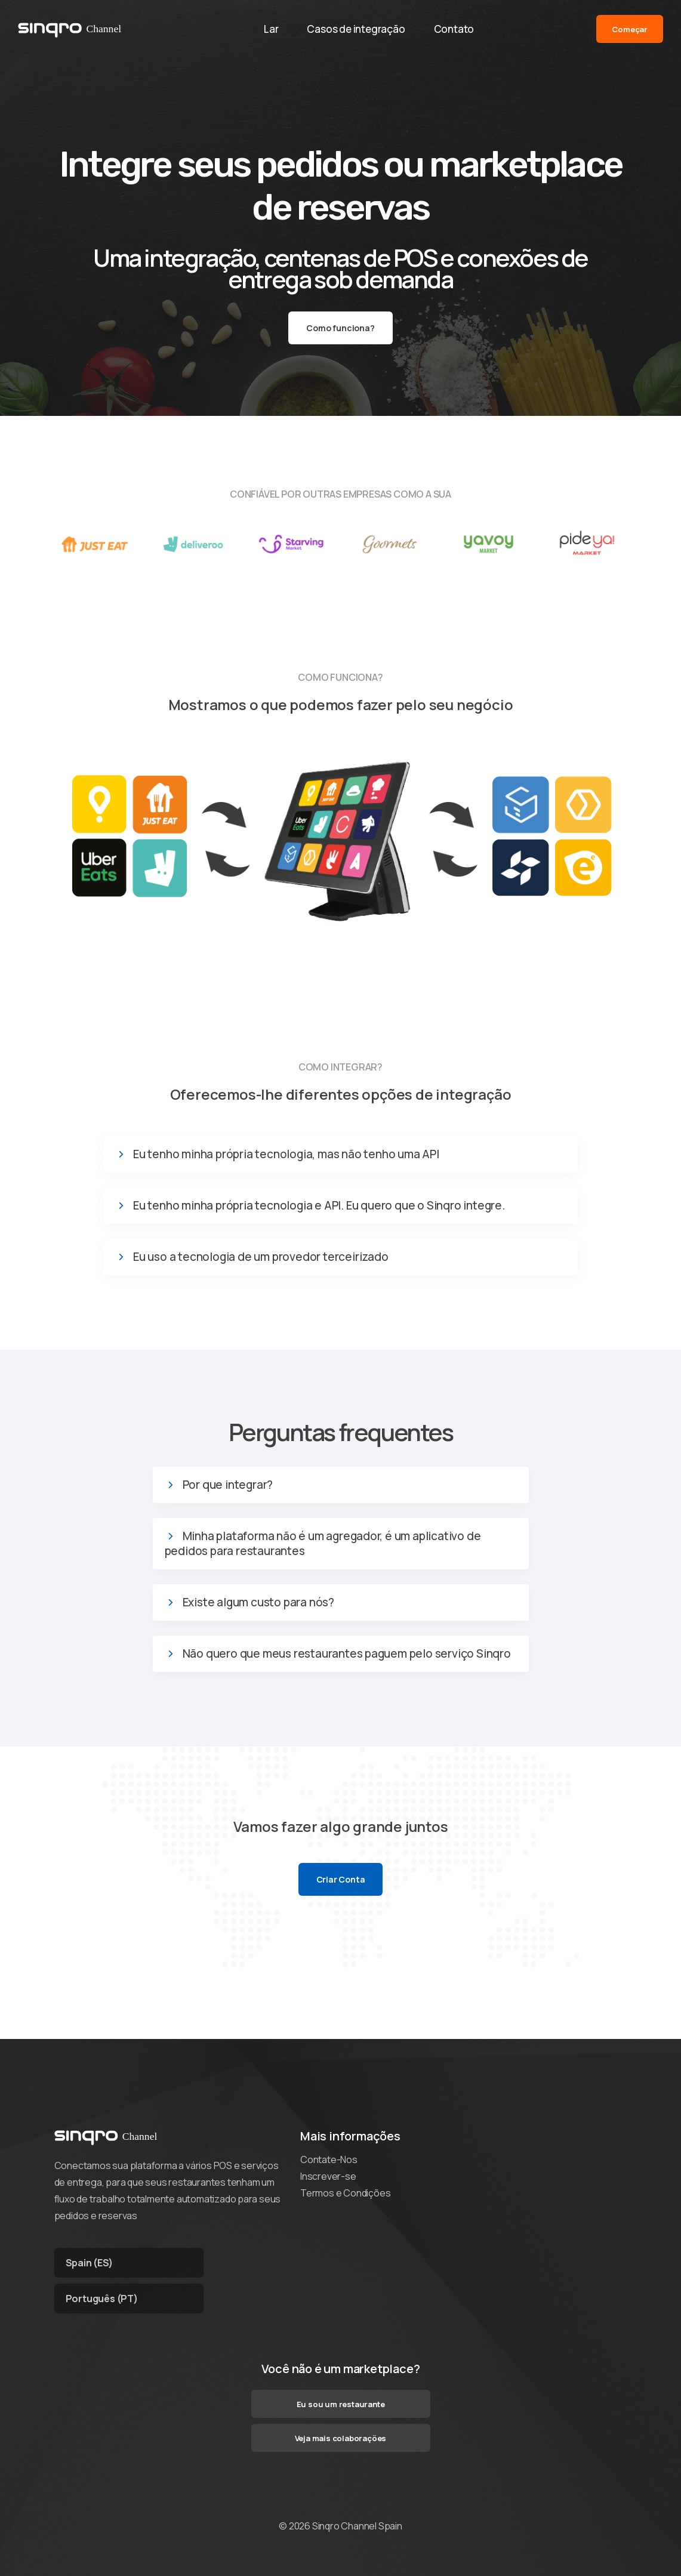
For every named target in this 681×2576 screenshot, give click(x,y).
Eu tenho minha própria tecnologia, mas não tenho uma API (286, 1154)
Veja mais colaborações (341, 2438)
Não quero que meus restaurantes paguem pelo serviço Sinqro (347, 1653)
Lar (271, 29)
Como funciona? (340, 328)
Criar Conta (340, 1879)
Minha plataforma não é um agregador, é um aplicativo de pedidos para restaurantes (323, 1544)
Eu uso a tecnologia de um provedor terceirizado (261, 1257)
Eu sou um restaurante (341, 2404)
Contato (454, 29)
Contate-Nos (329, 2159)
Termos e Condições (345, 2192)
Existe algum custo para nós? (258, 1602)
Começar (630, 29)
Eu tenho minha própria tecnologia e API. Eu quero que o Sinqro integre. (319, 1205)
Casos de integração (356, 29)
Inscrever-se (328, 2176)
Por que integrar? (228, 1484)
